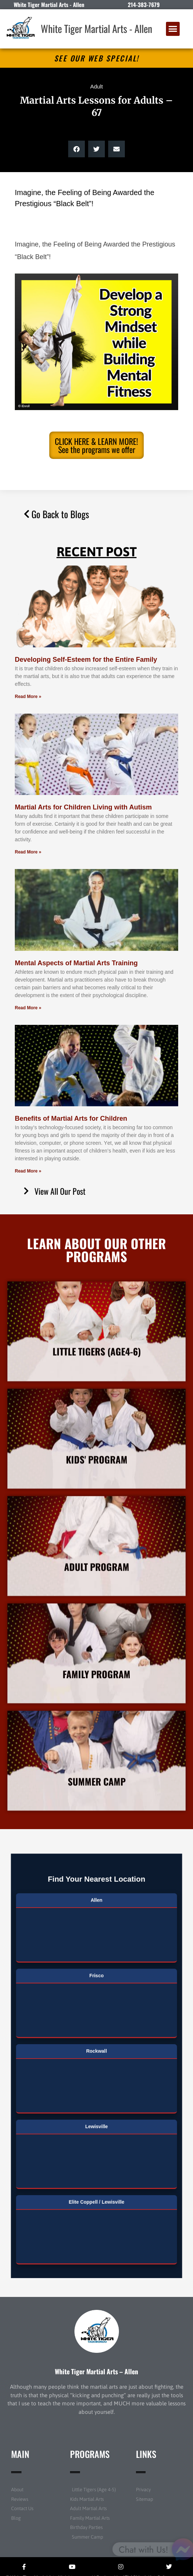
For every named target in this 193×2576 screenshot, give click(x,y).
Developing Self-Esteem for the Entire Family (86, 659)
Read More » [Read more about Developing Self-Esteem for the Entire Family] (28, 696)
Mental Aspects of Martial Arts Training (76, 963)
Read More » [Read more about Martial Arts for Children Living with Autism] (28, 852)
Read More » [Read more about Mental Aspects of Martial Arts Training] (28, 1007)
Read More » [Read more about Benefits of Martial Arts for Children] (28, 1171)
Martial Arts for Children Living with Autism (83, 807)
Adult (96, 86)
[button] (173, 29)
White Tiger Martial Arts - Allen (96, 28)
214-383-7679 (144, 4)
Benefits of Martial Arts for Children (71, 1118)
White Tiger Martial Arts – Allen (96, 2371)
